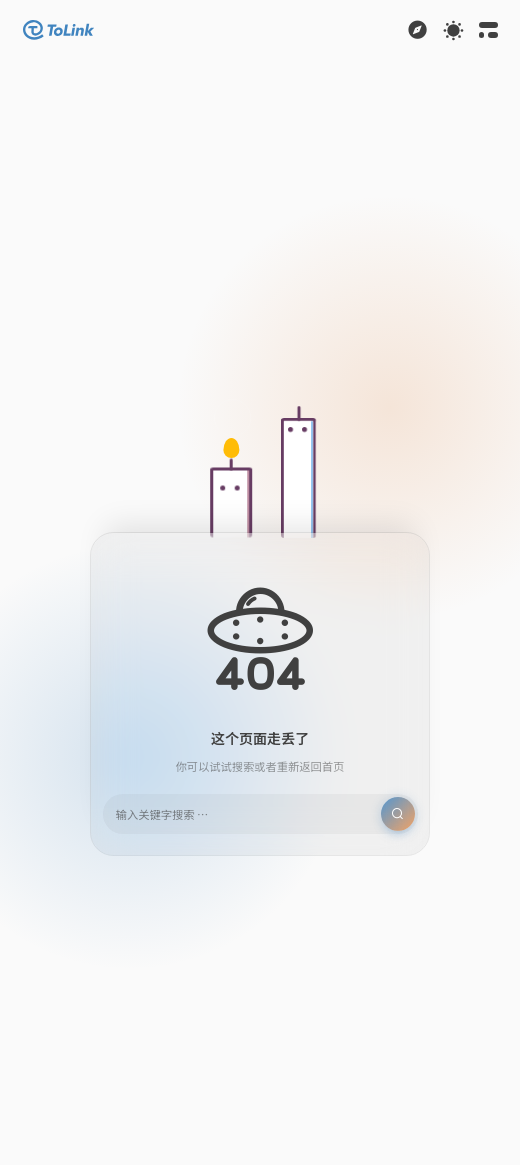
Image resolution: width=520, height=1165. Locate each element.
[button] (58, 30)
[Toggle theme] (453, 30)
